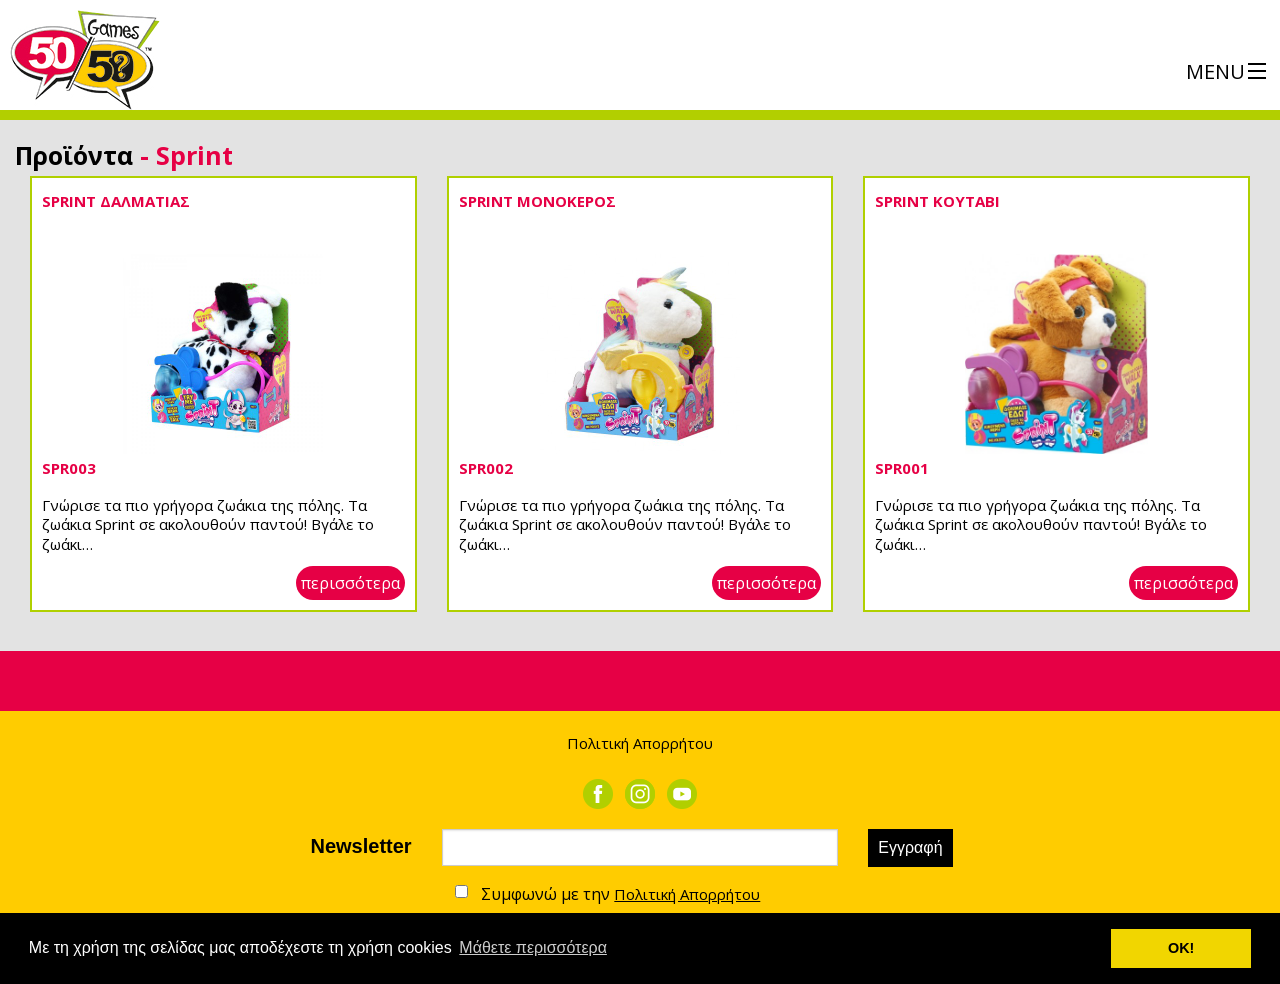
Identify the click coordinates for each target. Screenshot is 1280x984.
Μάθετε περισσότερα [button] (533, 947)
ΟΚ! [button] (1181, 948)
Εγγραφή (910, 847)
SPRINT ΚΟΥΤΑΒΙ (937, 201)
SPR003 (69, 468)
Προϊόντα (74, 155)
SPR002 (486, 468)
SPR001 (902, 468)
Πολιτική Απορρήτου (640, 743)
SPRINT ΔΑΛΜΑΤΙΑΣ (116, 201)
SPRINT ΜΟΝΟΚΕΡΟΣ (537, 201)
